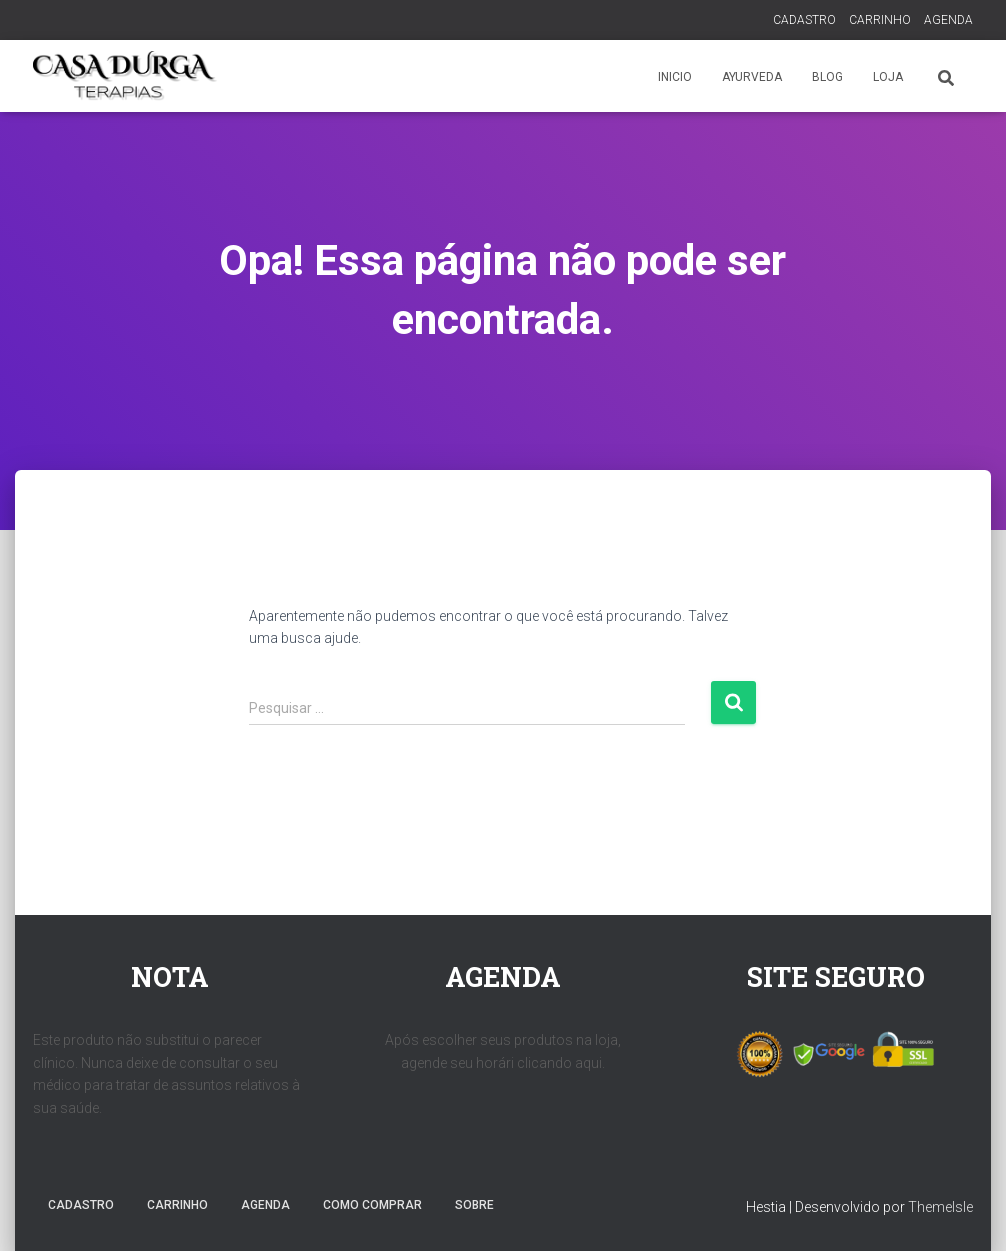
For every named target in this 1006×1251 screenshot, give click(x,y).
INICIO (675, 77)
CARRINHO (880, 20)
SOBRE (474, 1205)
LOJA (888, 77)
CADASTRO (804, 20)
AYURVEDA (752, 77)
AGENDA (948, 20)
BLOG (827, 77)
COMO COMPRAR (372, 1205)
